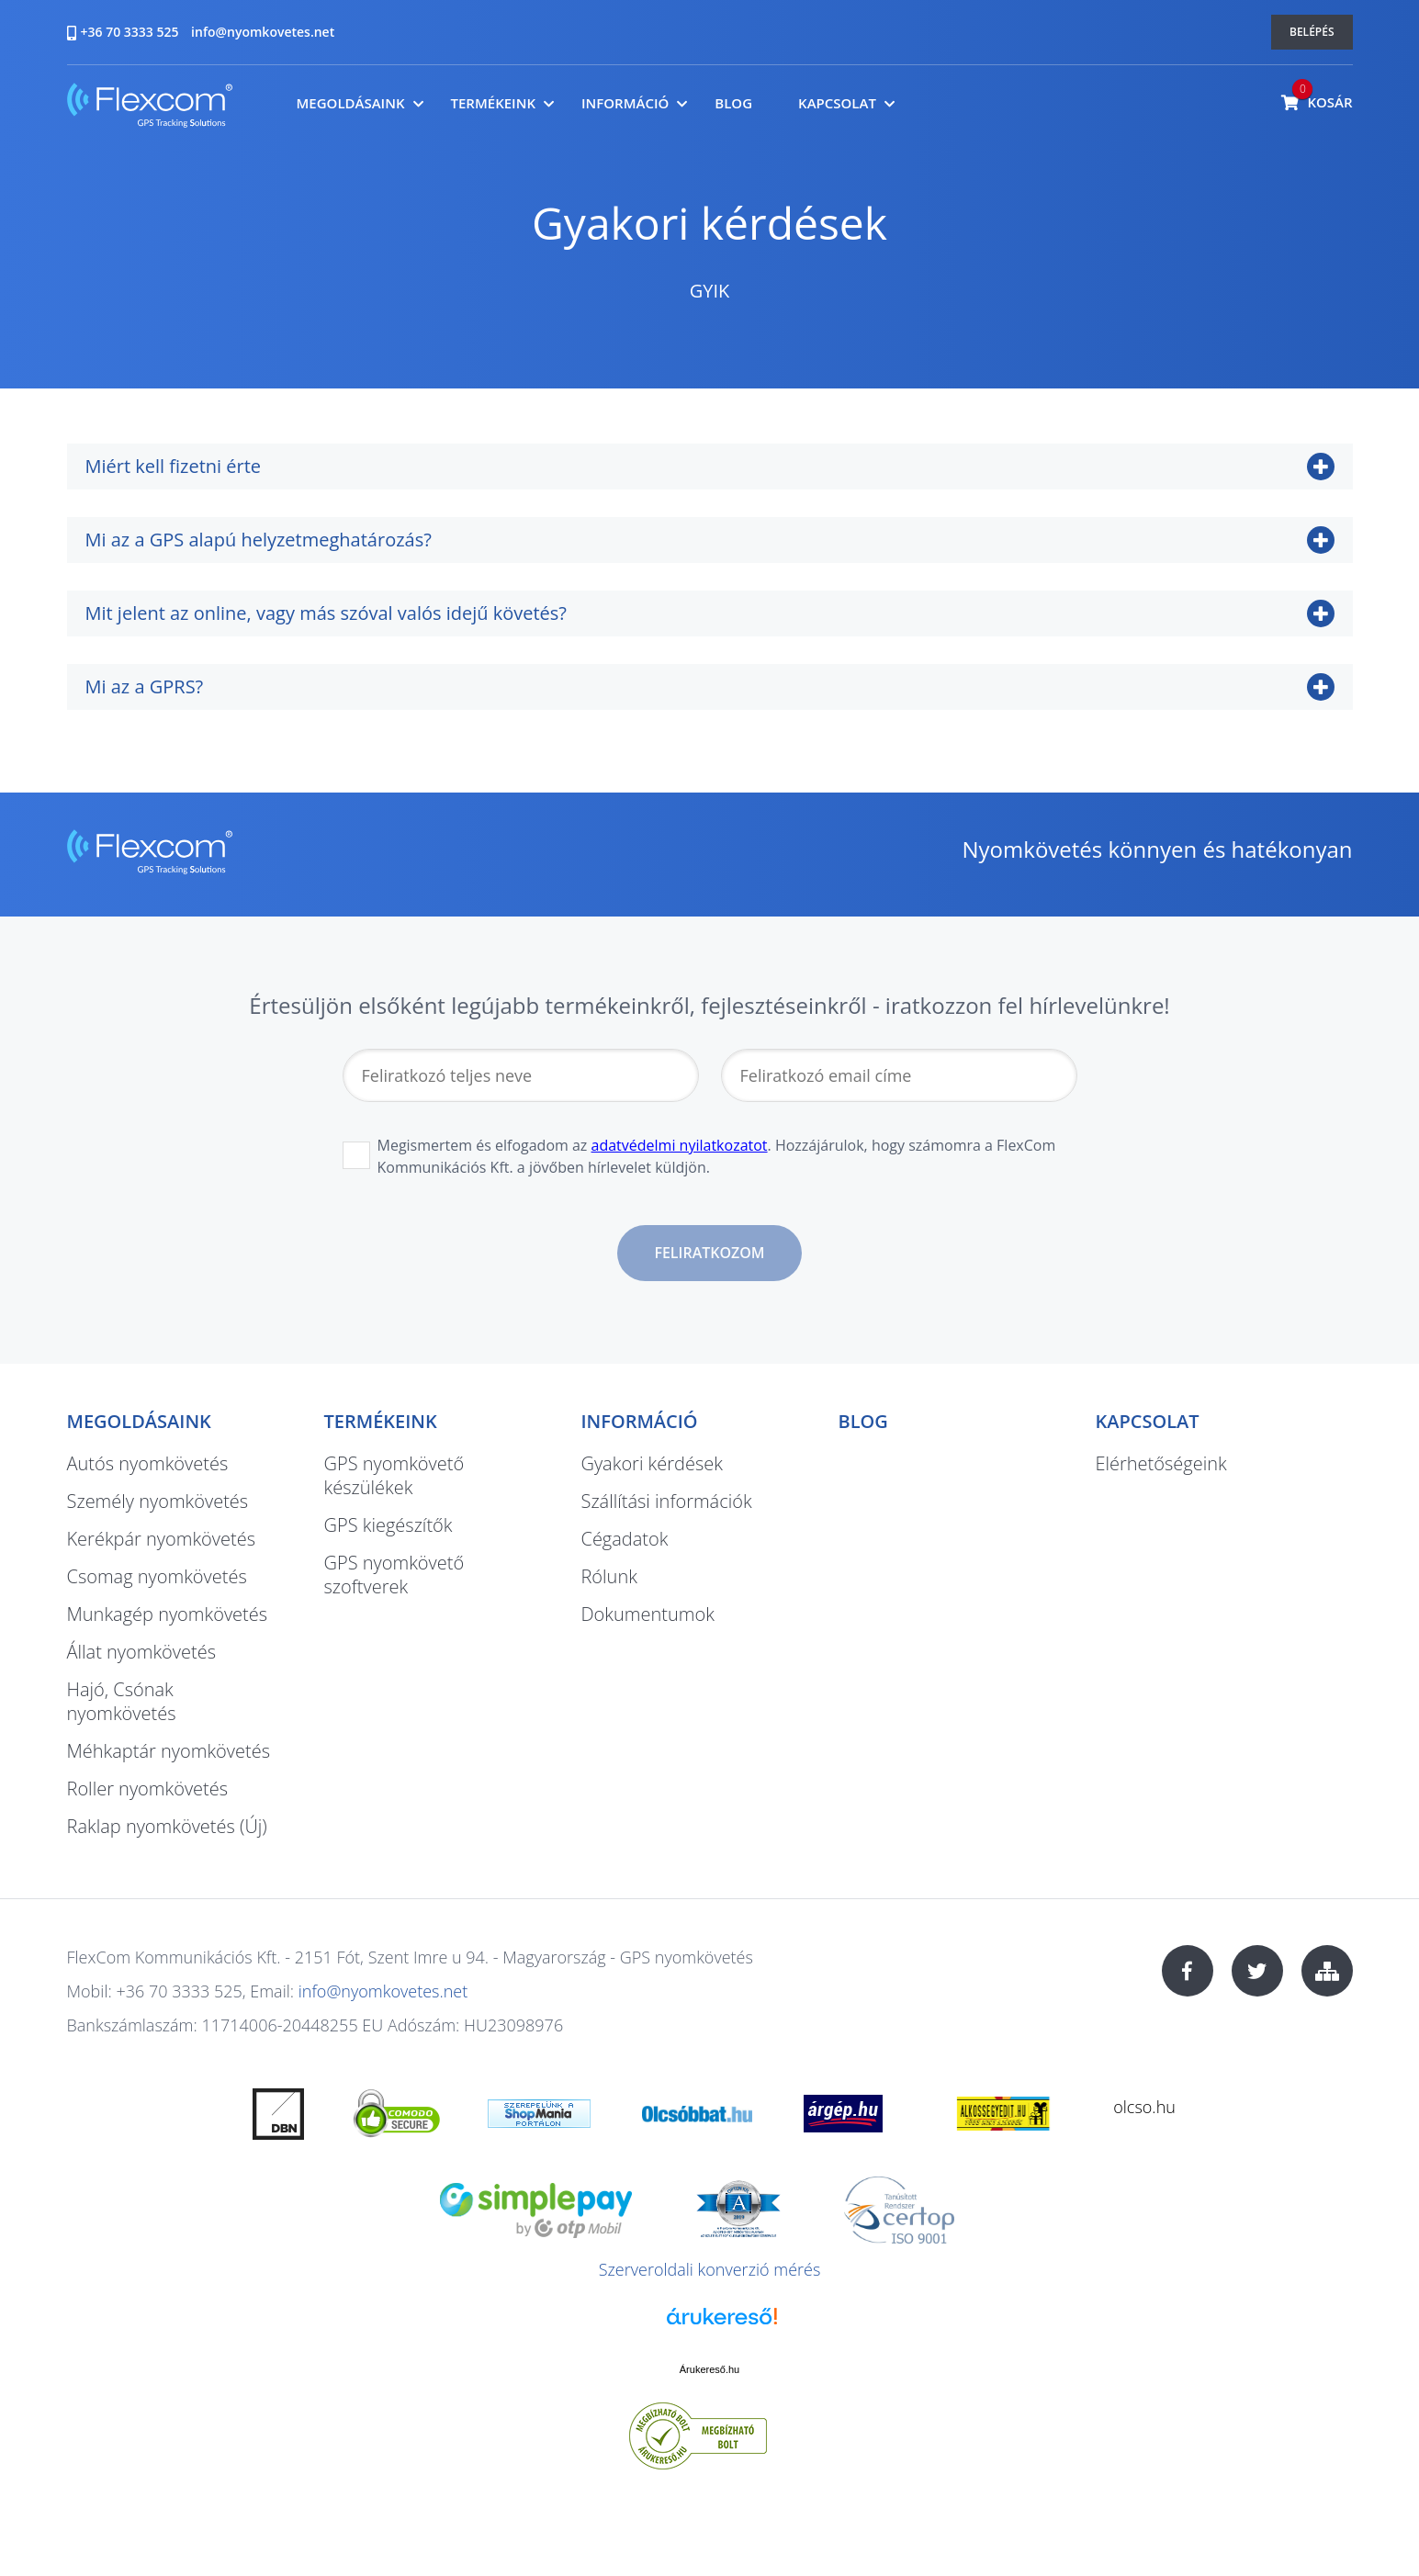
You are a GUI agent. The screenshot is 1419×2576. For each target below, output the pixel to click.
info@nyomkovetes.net (262, 31)
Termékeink (493, 103)
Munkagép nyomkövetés (167, 1614)
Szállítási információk (665, 1501)
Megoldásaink (351, 103)
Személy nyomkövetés (158, 1501)
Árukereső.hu (709, 2369)
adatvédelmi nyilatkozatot (679, 1145)
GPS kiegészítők (387, 1525)
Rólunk (608, 1576)
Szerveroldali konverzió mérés (710, 2269)
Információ (625, 103)
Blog (733, 103)
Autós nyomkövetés (148, 1463)
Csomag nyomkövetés (157, 1576)
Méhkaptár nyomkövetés (168, 1750)
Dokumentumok (647, 1614)
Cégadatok (624, 1538)
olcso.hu (1144, 2107)
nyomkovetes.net (149, 108)
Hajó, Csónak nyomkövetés (121, 1701)
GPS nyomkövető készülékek (393, 1475)
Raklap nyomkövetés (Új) (167, 1826)
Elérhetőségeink (1160, 1463)
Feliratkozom (709, 1253)
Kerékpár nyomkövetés (161, 1538)
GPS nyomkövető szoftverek (393, 1574)
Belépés (1312, 31)
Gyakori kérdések (651, 1463)
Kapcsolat (837, 103)
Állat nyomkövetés (142, 1651)
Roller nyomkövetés (148, 1788)
